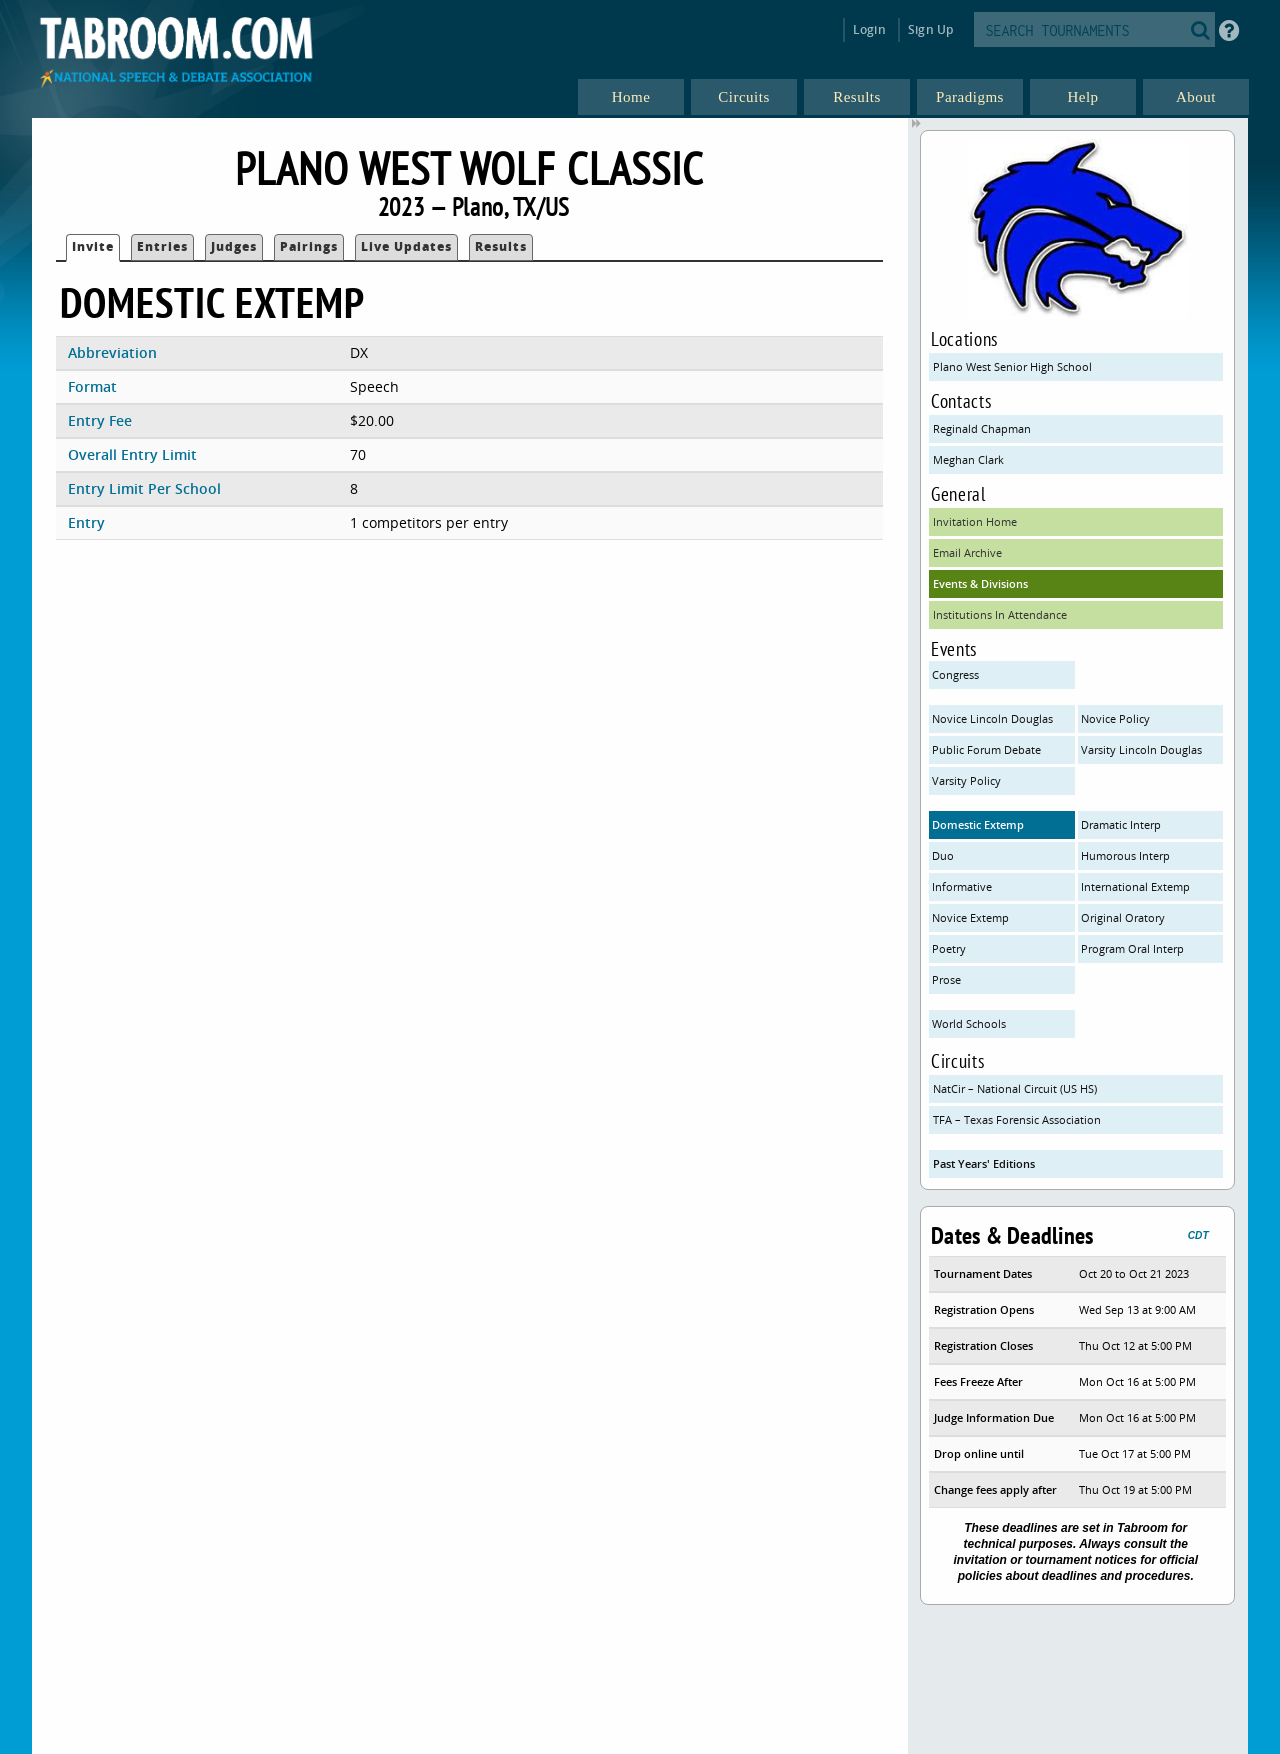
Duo (943, 855)
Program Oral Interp (1132, 948)
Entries (162, 246)
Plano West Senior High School (1012, 366)
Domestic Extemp (978, 824)
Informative (962, 886)
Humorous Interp (1125, 855)
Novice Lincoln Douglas (992, 718)
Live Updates (406, 246)
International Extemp (1135, 886)
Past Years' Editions (984, 1163)
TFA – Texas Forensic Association (1017, 1119)
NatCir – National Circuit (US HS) (1015, 1088)
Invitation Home (975, 521)
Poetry (949, 948)
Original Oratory (1123, 917)
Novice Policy (1115, 718)
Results (501, 246)
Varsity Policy (966, 780)
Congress (955, 674)
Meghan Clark (968, 459)
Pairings (309, 246)
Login (869, 29)
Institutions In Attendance (1000, 614)
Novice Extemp (970, 917)
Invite (93, 246)
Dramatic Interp (1121, 824)
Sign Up (930, 29)
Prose (946, 979)
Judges (234, 246)
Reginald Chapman (982, 428)
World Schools (969, 1023)
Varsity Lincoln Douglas (1141, 749)
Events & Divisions (980, 583)
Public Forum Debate (986, 749)
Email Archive (967, 552)
